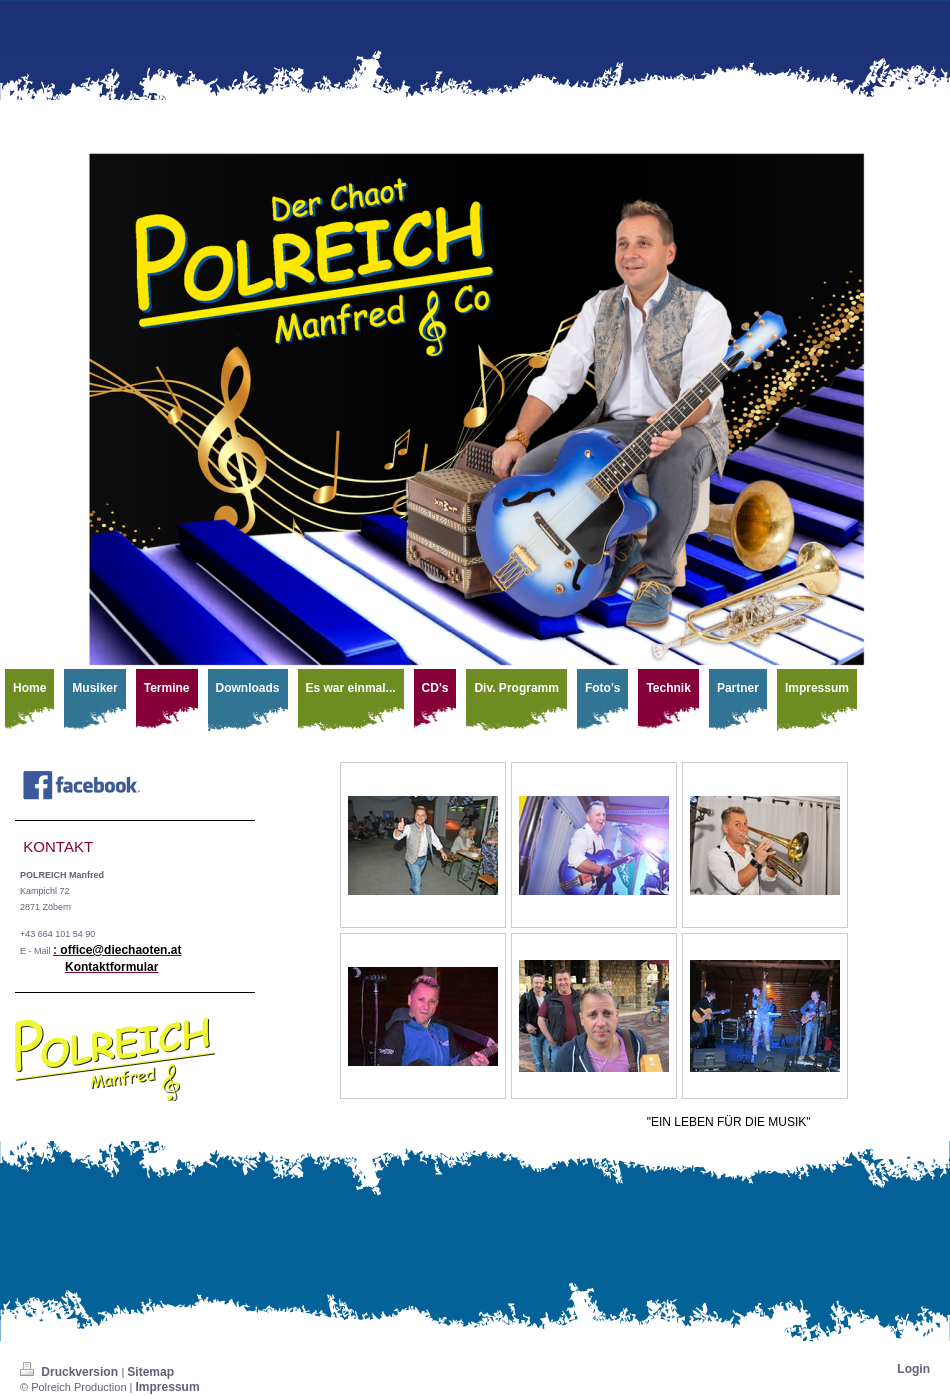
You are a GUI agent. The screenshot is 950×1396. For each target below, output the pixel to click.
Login (913, 1369)
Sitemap (150, 1372)
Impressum (168, 1387)
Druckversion (70, 1372)
